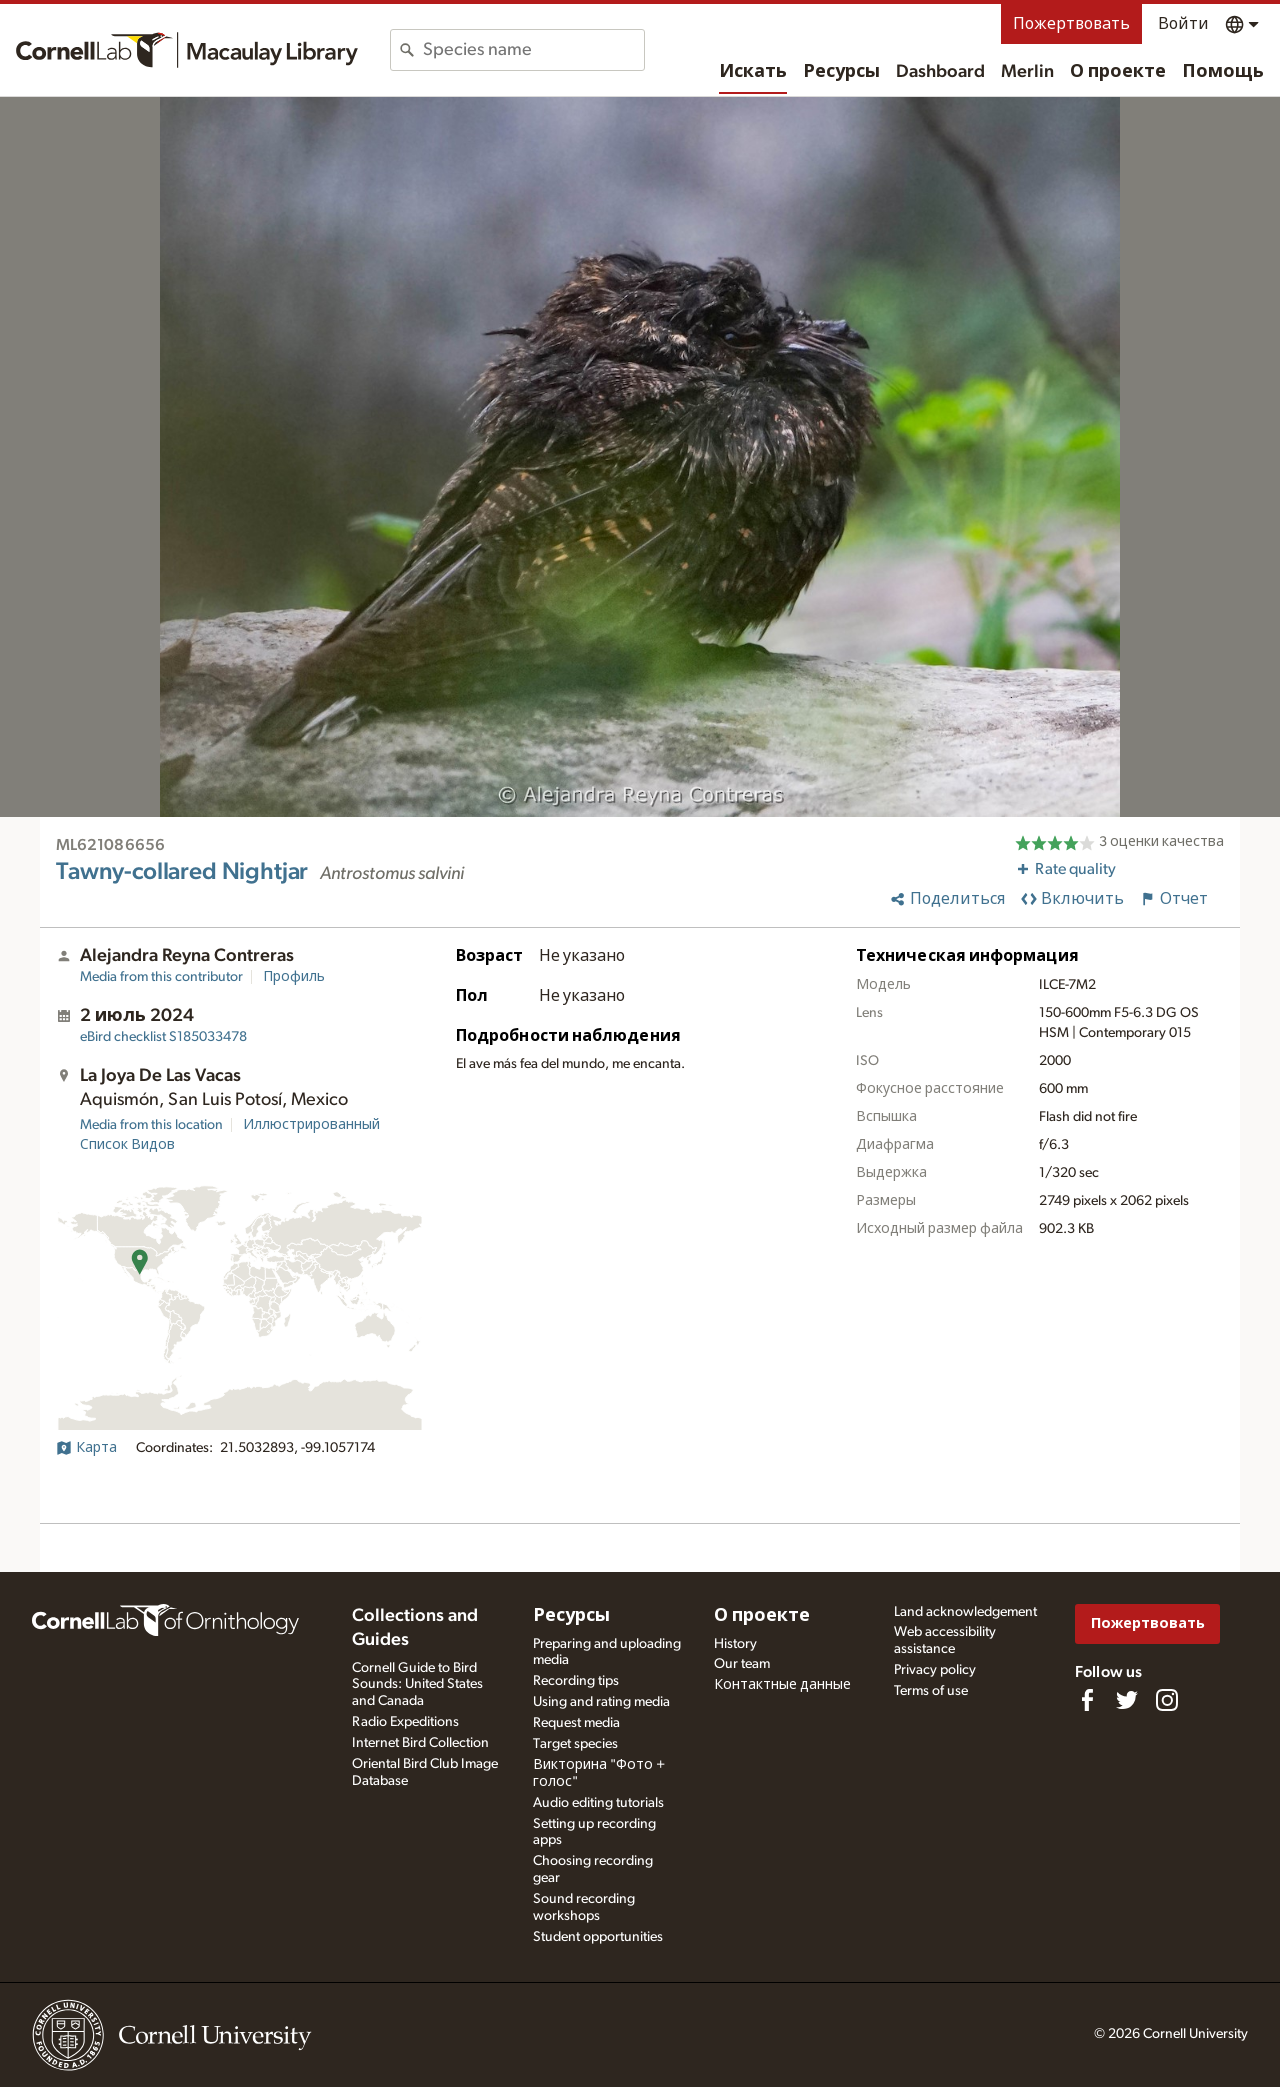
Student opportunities (598, 1937)
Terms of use (931, 1691)
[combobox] (533, 50)
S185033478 (163, 1037)
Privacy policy (935, 1670)
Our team (742, 1664)
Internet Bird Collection (420, 1743)
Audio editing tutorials (598, 1803)
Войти (1183, 24)
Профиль (294, 977)
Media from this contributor (161, 977)
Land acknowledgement (965, 1612)
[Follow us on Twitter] (1127, 1700)
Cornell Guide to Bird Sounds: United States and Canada (417, 1685)
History (735, 1644)
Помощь (1223, 72)
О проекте (1118, 72)
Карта (86, 1448)
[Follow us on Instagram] (1167, 1700)
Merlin (1027, 72)
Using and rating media (601, 1702)
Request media (576, 1723)
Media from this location (151, 1125)
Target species (575, 1744)
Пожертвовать (1071, 24)
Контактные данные (782, 1685)
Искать (753, 72)
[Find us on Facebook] (1087, 1700)
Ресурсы (841, 72)
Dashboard (940, 72)
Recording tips (576, 1681)
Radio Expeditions (405, 1722)
